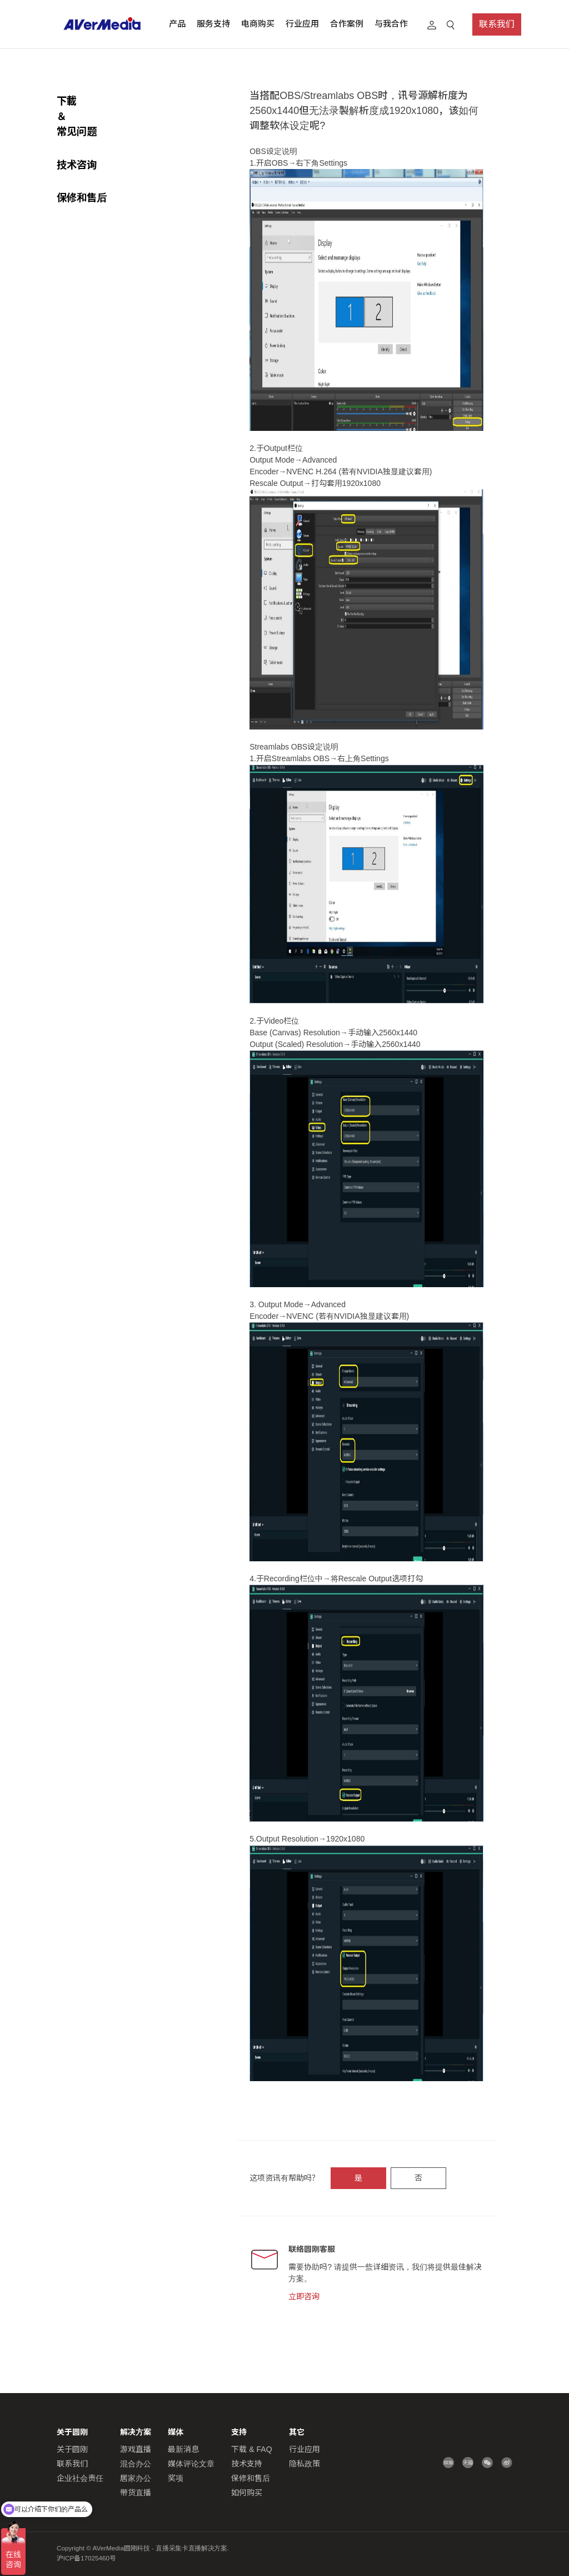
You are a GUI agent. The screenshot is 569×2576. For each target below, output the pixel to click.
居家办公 (135, 2478)
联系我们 (497, 24)
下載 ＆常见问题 (93, 101)
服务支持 (213, 23)
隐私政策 (304, 2463)
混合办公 (135, 2463)
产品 (177, 23)
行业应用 (302, 23)
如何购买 (246, 2492)
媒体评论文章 (191, 2463)
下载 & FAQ (251, 2449)
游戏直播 (135, 2449)
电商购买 (257, 23)
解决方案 (135, 2432)
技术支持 (246, 2463)
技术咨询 (77, 134)
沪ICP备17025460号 (86, 2558)
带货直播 (135, 2492)
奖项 (175, 2478)
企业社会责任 (80, 2478)
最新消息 (183, 2449)
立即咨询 (304, 2296)
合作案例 (346, 23)
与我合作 (391, 23)
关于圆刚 (72, 2449)
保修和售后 (82, 167)
